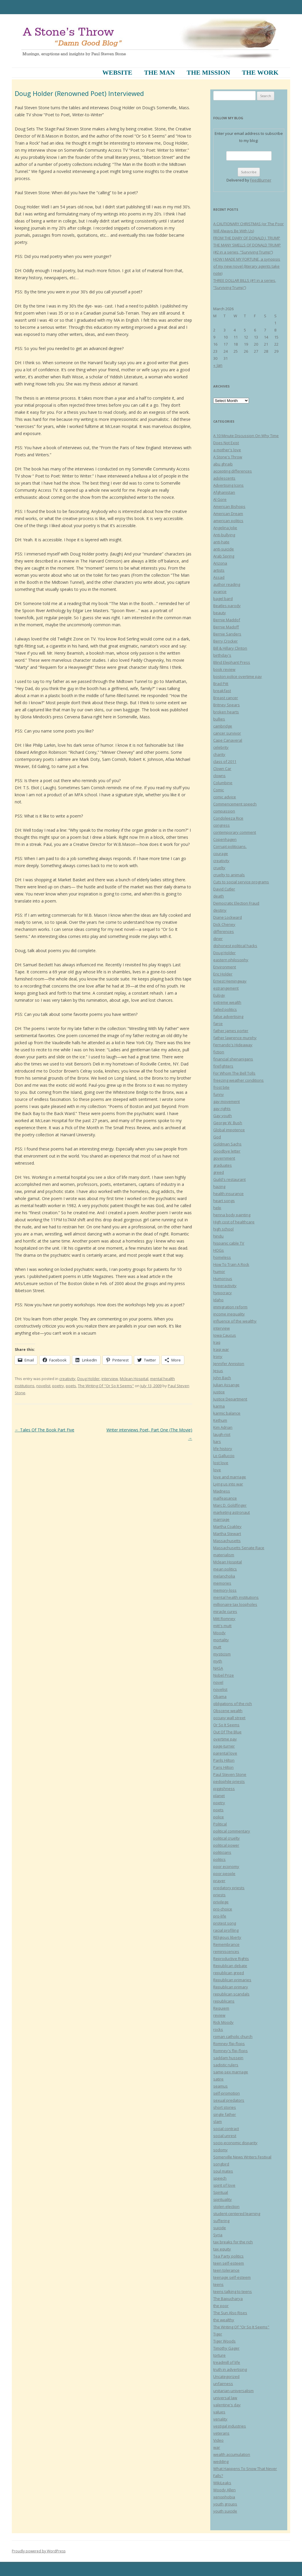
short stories (224, 2107)
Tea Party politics (228, 2256)
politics (219, 1859)
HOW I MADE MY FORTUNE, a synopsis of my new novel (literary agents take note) (246, 266)
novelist (43, 1385)
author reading (226, 584)
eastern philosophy (230, 959)
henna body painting (231, 1214)
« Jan (217, 365)
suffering (221, 2220)
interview (109, 1378)
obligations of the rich (232, 1703)
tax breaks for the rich (233, 2242)
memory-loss (225, 1590)
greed (218, 1172)
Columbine (222, 782)
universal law (225, 2397)
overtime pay (225, 1739)
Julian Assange (226, 1384)
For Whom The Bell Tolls (234, 1073)
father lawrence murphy (235, 1037)
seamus (220, 2086)
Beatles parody (227, 605)
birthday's (222, 655)
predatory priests (228, 1887)
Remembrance (226, 1944)
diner (218, 938)
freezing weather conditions (238, 1080)
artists (218, 570)
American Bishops (229, 506)
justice (219, 1392)
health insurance (228, 1193)
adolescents (224, 478)
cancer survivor (227, 733)
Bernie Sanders (227, 634)
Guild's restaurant (229, 1179)
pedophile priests (229, 1781)
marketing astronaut (231, 1512)
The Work (260, 72)
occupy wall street (229, 1717)
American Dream (228, 513)
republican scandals (231, 1994)
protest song (224, 1923)
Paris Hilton (223, 1767)
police (218, 1817)
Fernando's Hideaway (232, 1044)
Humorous (222, 1278)
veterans (221, 2433)
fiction (218, 1052)
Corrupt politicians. (230, 846)
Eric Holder (222, 974)
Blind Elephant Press (231, 662)
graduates (222, 1165)
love (217, 1469)
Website (117, 72)
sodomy (220, 2149)
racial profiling (226, 1930)
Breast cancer (225, 697)
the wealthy (223, 2319)
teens (218, 2284)
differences (223, 931)
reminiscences (226, 1951)
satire (218, 2079)
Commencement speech (235, 804)
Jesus (218, 1370)
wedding (221, 2461)
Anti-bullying (224, 534)
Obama (219, 1696)
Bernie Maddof (226, 619)
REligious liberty (227, 1937)
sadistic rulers (225, 2064)
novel (218, 1682)
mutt (217, 1647)
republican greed (228, 1972)
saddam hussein (228, 2057)
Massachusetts (227, 1540)
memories (222, 1583)
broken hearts (226, 712)
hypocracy (222, 1292)
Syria (217, 2234)
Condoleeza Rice (228, 818)
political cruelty (226, 1838)
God (217, 1137)
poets (71, 1385)
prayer (219, 1880)
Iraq (216, 1342)
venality (220, 2419)
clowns (219, 775)
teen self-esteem (228, 2263)
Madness (221, 1491)
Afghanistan (224, 492)
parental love (225, 1753)
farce (218, 1023)
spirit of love (224, 2185)
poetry (58, 1385)
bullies (219, 719)
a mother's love (227, 449)
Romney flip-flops (229, 2043)
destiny (219, 910)
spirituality (222, 2199)
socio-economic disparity (235, 2142)
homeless (222, 1257)
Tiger (217, 2334)
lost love (220, 1462)
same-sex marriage (230, 2072)
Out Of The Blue (227, 1732)
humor (219, 1271)
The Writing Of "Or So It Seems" (106, 1385)
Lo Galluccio (223, 1455)
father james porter (230, 1030)
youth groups (225, 2504)
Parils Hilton (223, 1760)
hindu (218, 1236)
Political (220, 1824)
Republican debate (230, 1965)
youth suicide (225, 2511)
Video (218, 2440)
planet (219, 1795)
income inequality (229, 1314)
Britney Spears (226, 704)
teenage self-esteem (232, 2277)
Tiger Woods (224, 2341)
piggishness (224, 1788)
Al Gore (219, 499)
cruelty (219, 867)
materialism (223, 1554)
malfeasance (225, 1498)
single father (224, 2114)
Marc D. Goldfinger (230, 1505)
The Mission (208, 72)
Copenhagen (225, 839)
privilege (221, 1902)
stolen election (226, 2206)
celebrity (221, 747)
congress (221, 825)
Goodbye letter (226, 1151)
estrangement (226, 988)
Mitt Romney (224, 1618)
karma (219, 1406)
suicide (219, 2227)
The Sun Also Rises (230, 2312)
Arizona (220, 563)
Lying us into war (228, 1484)
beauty (219, 612)
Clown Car (222, 768)
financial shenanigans (233, 1059)
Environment (224, 967)
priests (219, 1894)
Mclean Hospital (134, 1378)
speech (219, 2178)
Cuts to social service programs (241, 882)
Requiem (221, 2008)
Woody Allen (224, 2489)
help (217, 1207)
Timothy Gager (226, 2348)
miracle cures (225, 1611)
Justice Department (230, 1399)
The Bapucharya (228, 2298)
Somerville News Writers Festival (242, 2157)
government (224, 1158)
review (219, 2015)
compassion (224, 811)
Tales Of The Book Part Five (44, 1430)
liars (217, 1441)
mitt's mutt (222, 1625)
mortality (221, 1639)
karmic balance (226, 1413)
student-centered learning (236, 2213)
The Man (159, 72)
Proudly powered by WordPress (38, 2551)
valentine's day (227, 2404)
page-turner (224, 1746)
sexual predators (228, 2100)
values (219, 2412)
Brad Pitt (220, 683)
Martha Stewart (227, 1533)
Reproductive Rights (231, 1958)
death (218, 896)
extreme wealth (227, 1002)
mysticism (222, 1654)
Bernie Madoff (226, 627)
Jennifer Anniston (228, 1363)
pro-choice (222, 1909)
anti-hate (221, 542)
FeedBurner (260, 180)
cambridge (222, 726)
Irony (217, 1356)
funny (218, 1094)
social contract (226, 2128)
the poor (221, 2305)
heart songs (224, 1200)
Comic (218, 789)
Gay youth (222, 1115)
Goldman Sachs (227, 1144)
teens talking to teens (232, 2291)
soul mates (223, 2171)
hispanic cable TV (228, 1243)
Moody (219, 1632)
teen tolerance (226, 2270)
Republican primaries (232, 1979)
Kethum (220, 1420)
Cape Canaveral (227, 740)
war (216, 2447)
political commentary (231, 1831)
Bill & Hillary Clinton (230, 648)
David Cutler (224, 889)
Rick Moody (223, 2022)
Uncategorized (226, 2376)
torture (219, 2355)
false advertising (228, 1016)
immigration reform (230, 1307)
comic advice (224, 797)
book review (224, 669)
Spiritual (220, 2192)
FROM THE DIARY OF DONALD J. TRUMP (246, 238)
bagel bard (223, 598)
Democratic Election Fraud (236, 903)
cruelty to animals (229, 874)
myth (217, 1661)
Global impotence (229, 1129)
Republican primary (230, 1987)
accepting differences (232, 471)
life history (222, 1448)
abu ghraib (223, 464)
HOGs (218, 1250)
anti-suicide (223, 549)
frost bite (221, 1087)
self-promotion (226, 2093)
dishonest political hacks (235, 945)
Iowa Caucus (224, 1335)
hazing (219, 1186)
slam (217, 2121)
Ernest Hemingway (230, 981)
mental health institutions (236, 1597)
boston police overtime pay (237, 676)
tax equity (222, 2249)
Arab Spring (223, 556)
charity (219, 754)
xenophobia (224, 2497)
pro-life (219, 1916)
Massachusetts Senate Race (238, 1547)
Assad (218, 577)
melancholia (224, 1576)
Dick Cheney (224, 924)
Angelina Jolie (225, 527)
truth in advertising (230, 2369)
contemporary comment (234, 832)
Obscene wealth (227, 1710)
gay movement (226, 1101)
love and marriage (229, 1477)
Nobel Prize (223, 1675)
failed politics (225, 1009)
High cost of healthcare (234, 1222)
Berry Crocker (225, 641)
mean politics (225, 1569)
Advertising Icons (228, 485)
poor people (224, 1873)
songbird (221, 2164)
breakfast (222, 690)
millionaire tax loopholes (235, 1604)
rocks (218, 2029)
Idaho (218, 1299)
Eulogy (219, 995)
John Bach (222, 1377)
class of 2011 (224, 761)
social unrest (224, 2135)
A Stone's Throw (227, 457)
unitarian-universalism (233, 2390)
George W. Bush (227, 1122)
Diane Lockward (227, 917)
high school (223, 1229)
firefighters (223, 1066)
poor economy (226, 1866)
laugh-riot (221, 1434)
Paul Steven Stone (229, 1774)
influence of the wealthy (235, 1321)
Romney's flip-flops (230, 2050)
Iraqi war (221, 1349)
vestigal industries (229, 2426)
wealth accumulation (231, 2454)
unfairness (223, 2383)
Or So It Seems (226, 1724)
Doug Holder (88, 1378)
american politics (228, 520)
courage (220, 853)
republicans (223, 2001)
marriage (221, 1519)
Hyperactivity (225, 1285)
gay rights (222, 1108)
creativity (67, 1378)
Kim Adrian (222, 1427)
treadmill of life (226, 2362)
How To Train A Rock (231, 1264)
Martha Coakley (227, 1526)
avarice (219, 591)
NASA (218, 1668)
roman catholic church (232, 2036)
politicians (222, 1852)
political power (226, 1845)
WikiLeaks (222, 2482)
